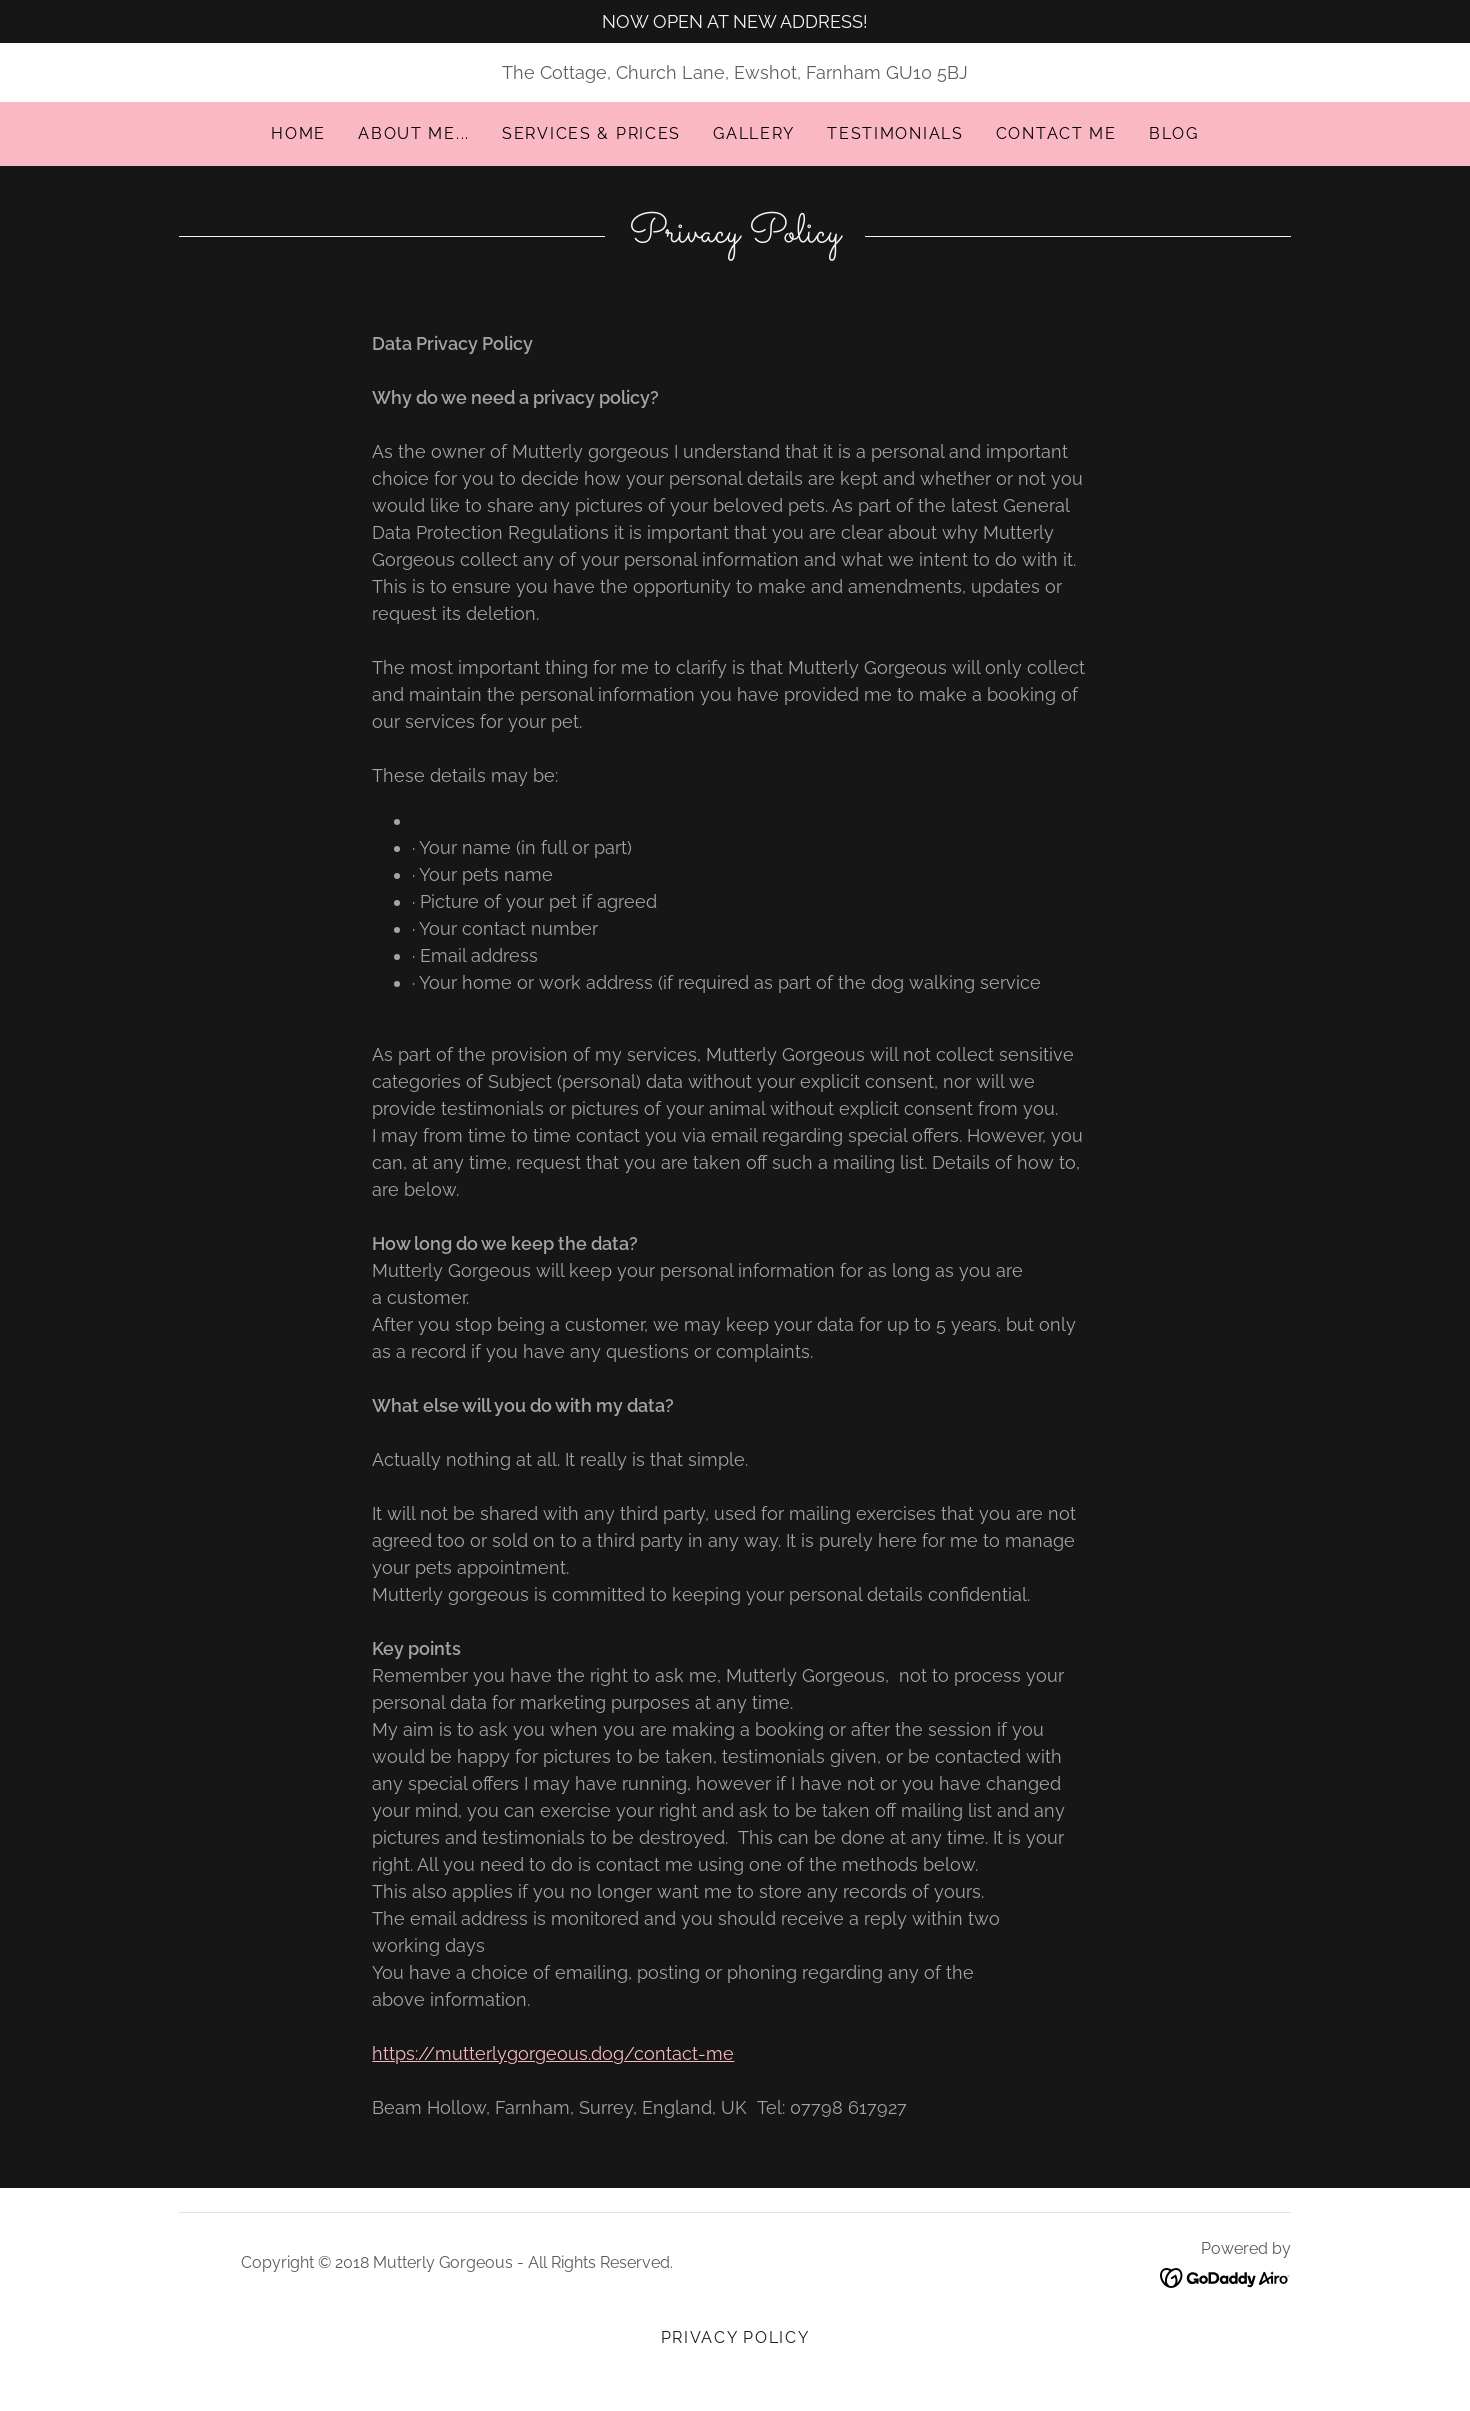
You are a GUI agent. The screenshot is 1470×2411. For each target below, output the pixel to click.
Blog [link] (1174, 133)
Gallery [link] (754, 133)
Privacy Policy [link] (735, 2337)
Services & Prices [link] (591, 133)
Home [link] (298, 133)
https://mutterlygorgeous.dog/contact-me (553, 2053)
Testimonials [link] (895, 133)
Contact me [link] (1056, 133)
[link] (1225, 2276)
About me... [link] (414, 133)
